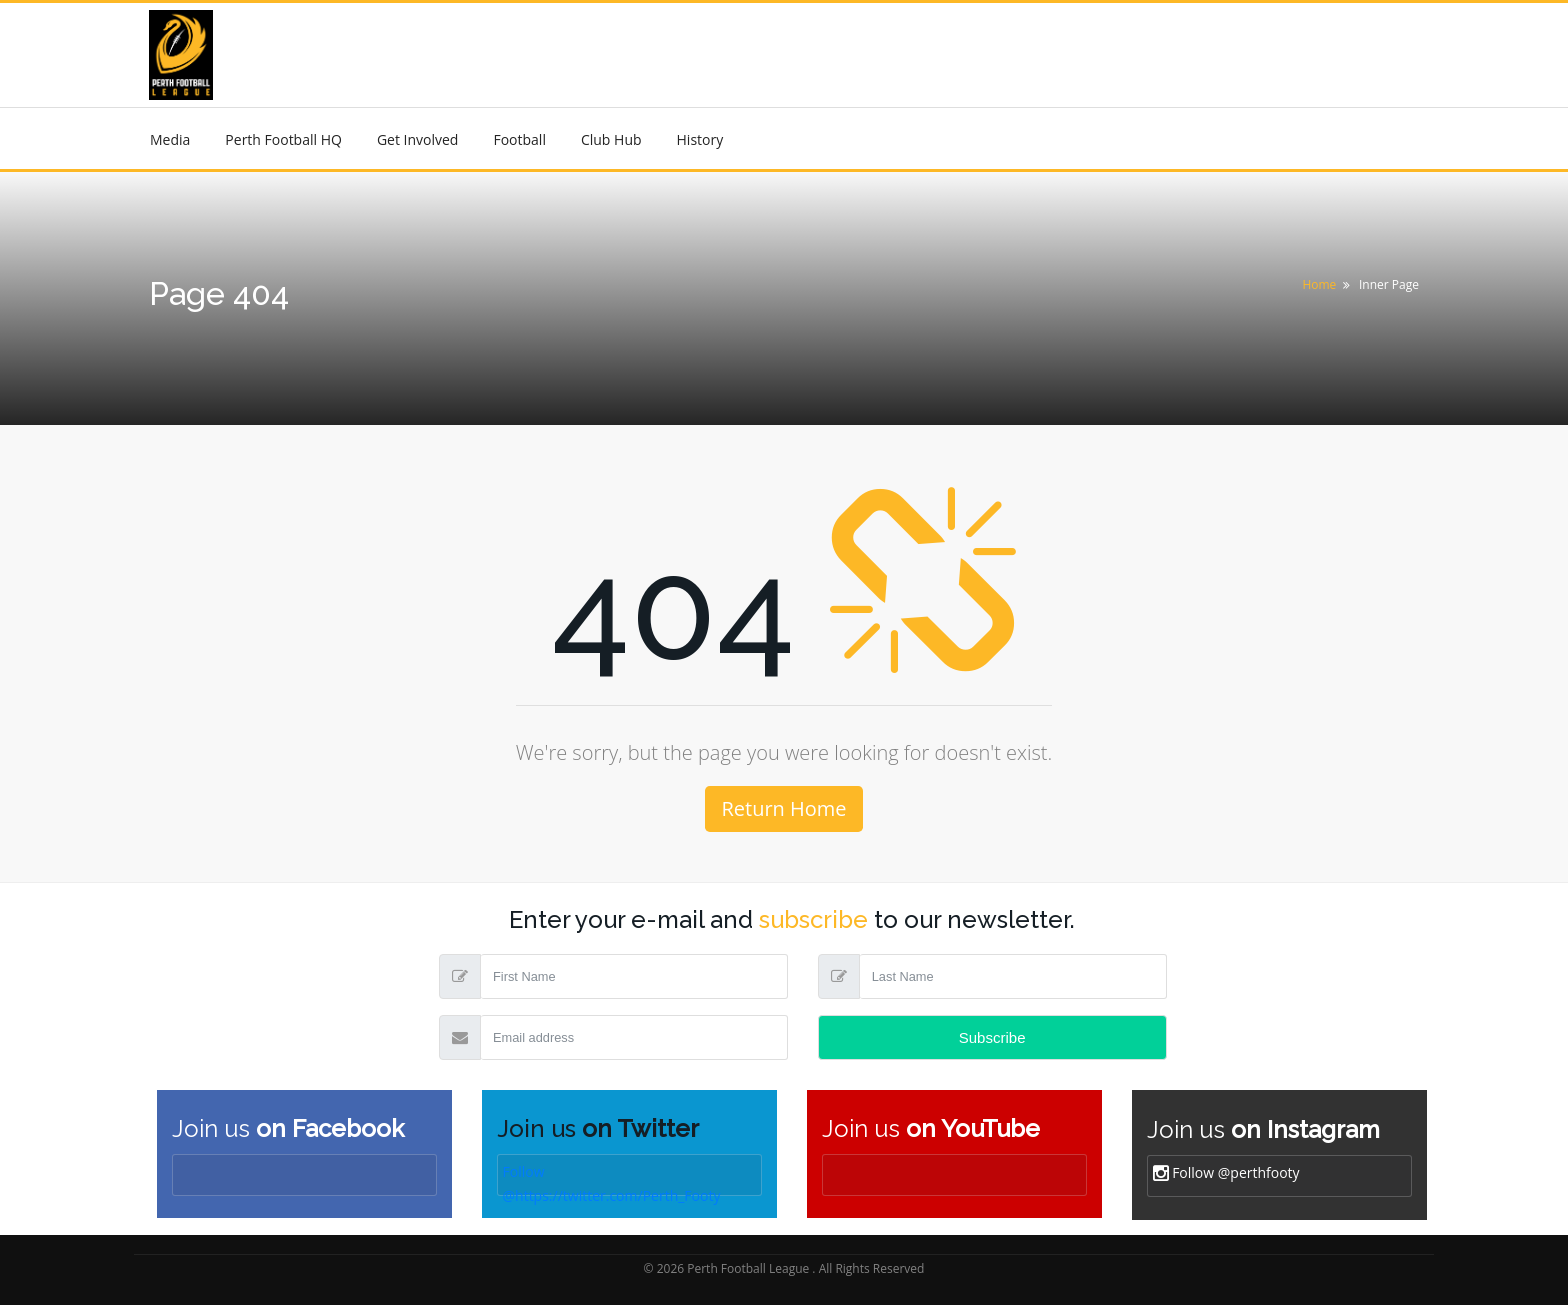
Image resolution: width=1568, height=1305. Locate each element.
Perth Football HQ (283, 139)
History (700, 139)
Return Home (783, 808)
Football (519, 139)
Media (170, 139)
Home (1319, 284)
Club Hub (611, 139)
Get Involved (418, 139)
